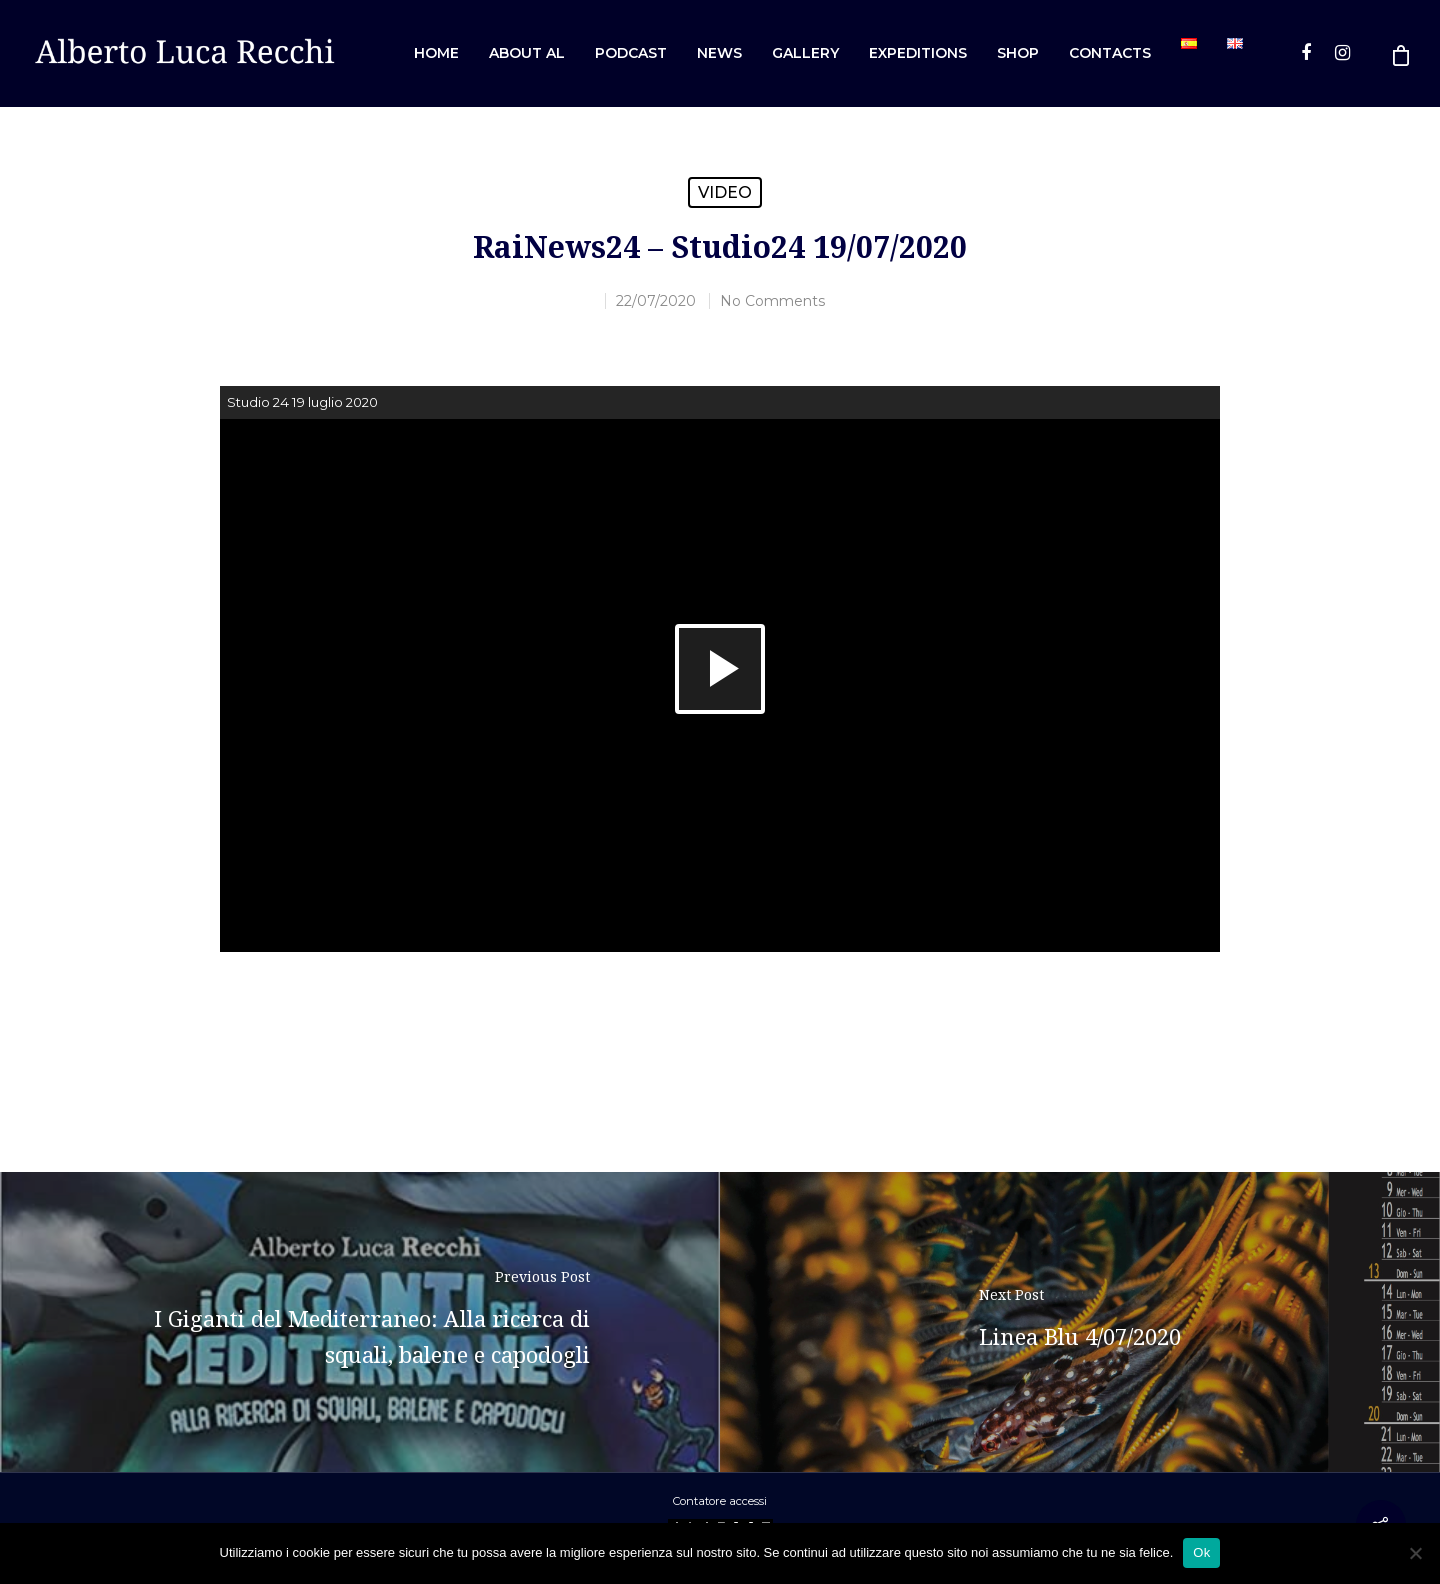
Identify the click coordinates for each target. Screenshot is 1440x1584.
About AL (527, 53)
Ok (1201, 1552)
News (719, 53)
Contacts (1110, 53)
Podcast (631, 53)
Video (725, 192)
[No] (1415, 1553)
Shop (1018, 53)
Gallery (805, 53)
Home (436, 53)
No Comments (772, 301)
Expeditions (918, 53)
